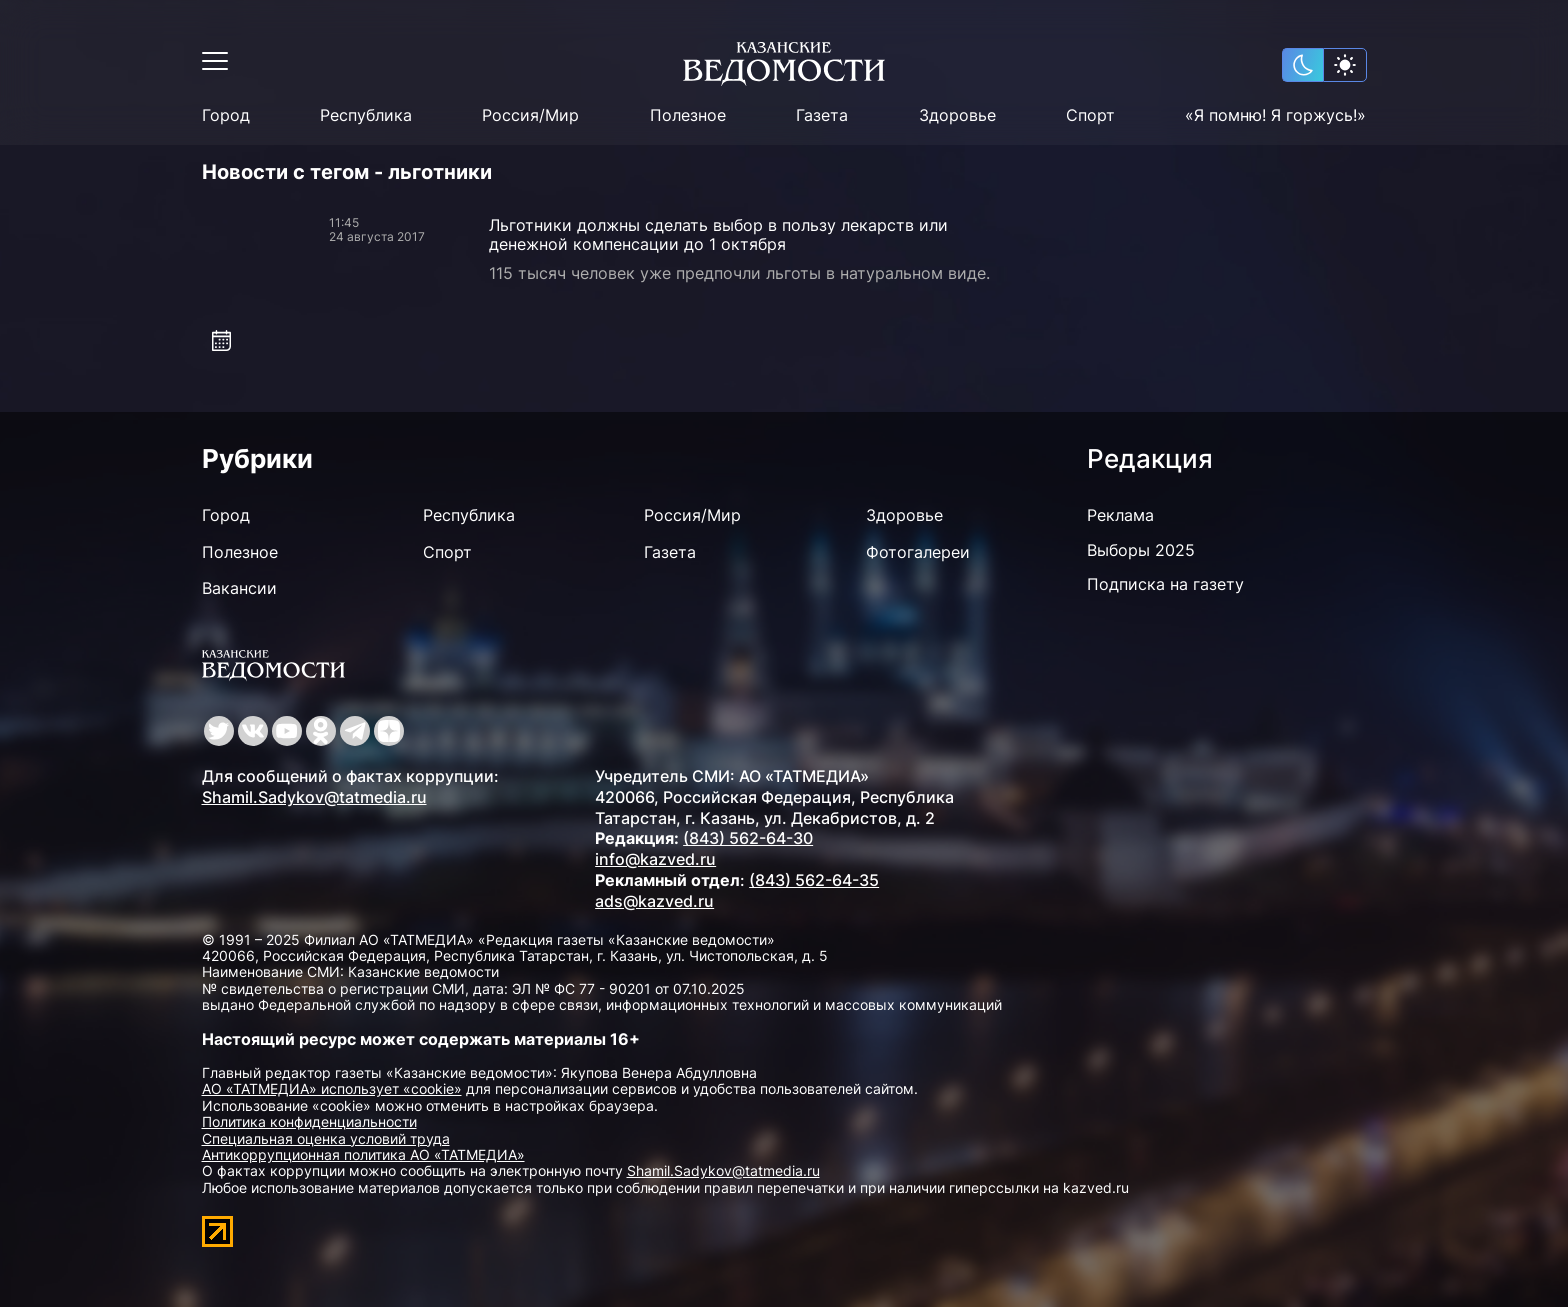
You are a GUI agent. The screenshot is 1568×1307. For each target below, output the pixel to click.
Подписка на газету (1165, 584)
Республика (366, 115)
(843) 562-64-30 (748, 838)
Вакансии (239, 588)
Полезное (688, 115)
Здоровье (957, 115)
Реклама (1120, 515)
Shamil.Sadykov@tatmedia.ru (314, 797)
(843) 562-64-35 (814, 880)
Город (226, 115)
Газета (822, 115)
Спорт (1090, 115)
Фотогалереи (918, 552)
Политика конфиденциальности (309, 1121)
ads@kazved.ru (654, 901)
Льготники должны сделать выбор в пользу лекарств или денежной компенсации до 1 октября (718, 234)
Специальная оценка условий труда (326, 1138)
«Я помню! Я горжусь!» (1275, 115)
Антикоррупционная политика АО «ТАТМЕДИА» (363, 1154)
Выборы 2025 (1141, 550)
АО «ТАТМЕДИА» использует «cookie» (332, 1088)
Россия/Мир (530, 115)
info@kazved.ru (655, 859)
